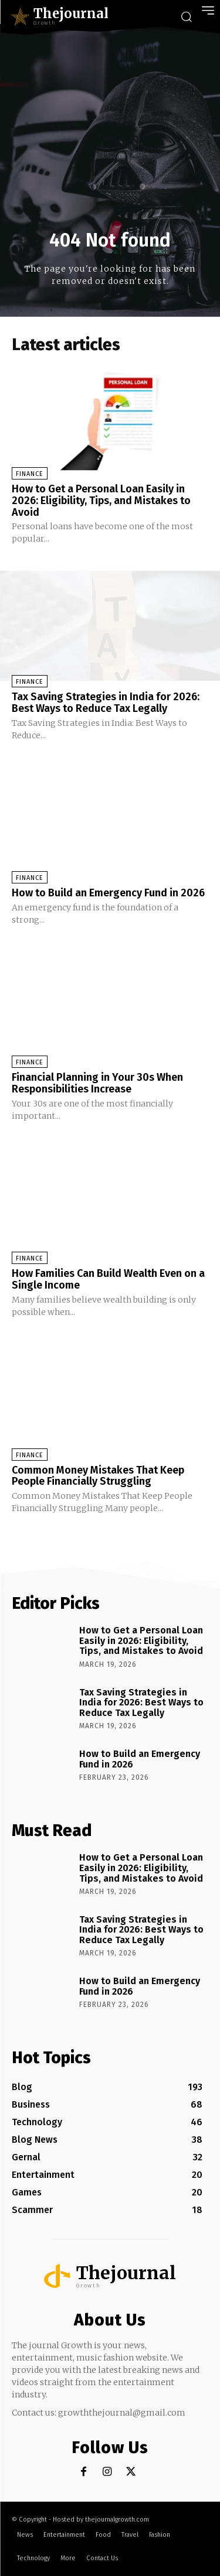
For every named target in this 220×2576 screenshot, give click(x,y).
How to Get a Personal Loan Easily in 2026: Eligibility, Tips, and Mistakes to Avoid (101, 500)
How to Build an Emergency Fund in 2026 (108, 892)
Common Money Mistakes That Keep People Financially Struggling (98, 1476)
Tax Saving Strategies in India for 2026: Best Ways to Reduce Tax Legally (105, 702)
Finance (29, 474)
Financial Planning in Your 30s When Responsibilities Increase (97, 1083)
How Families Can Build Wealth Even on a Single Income (108, 1279)
